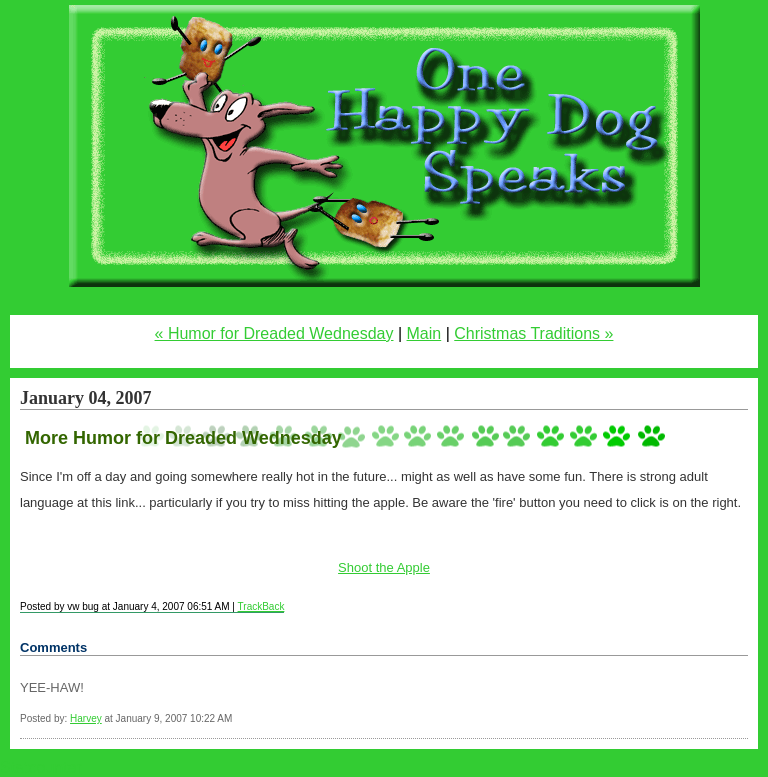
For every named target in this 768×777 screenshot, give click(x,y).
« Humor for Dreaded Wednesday (274, 333)
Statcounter (41, 767)
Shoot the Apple (384, 567)
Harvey (86, 718)
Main (424, 333)
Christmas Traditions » (533, 333)
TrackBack (261, 606)
